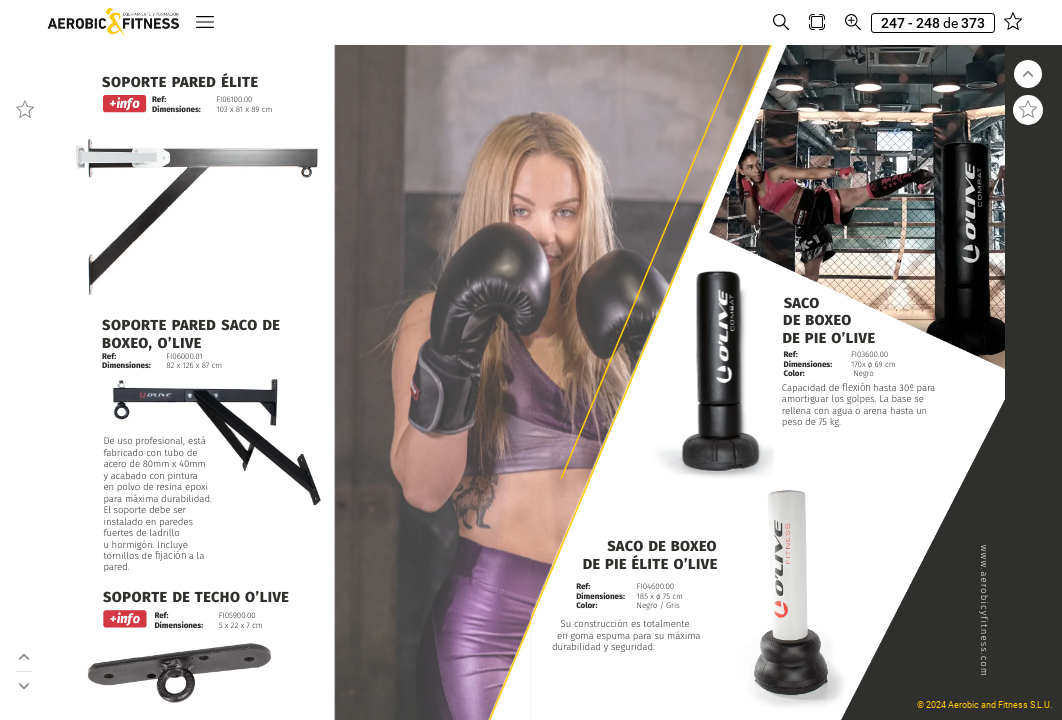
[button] (205, 22)
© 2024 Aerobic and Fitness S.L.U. (984, 705)
